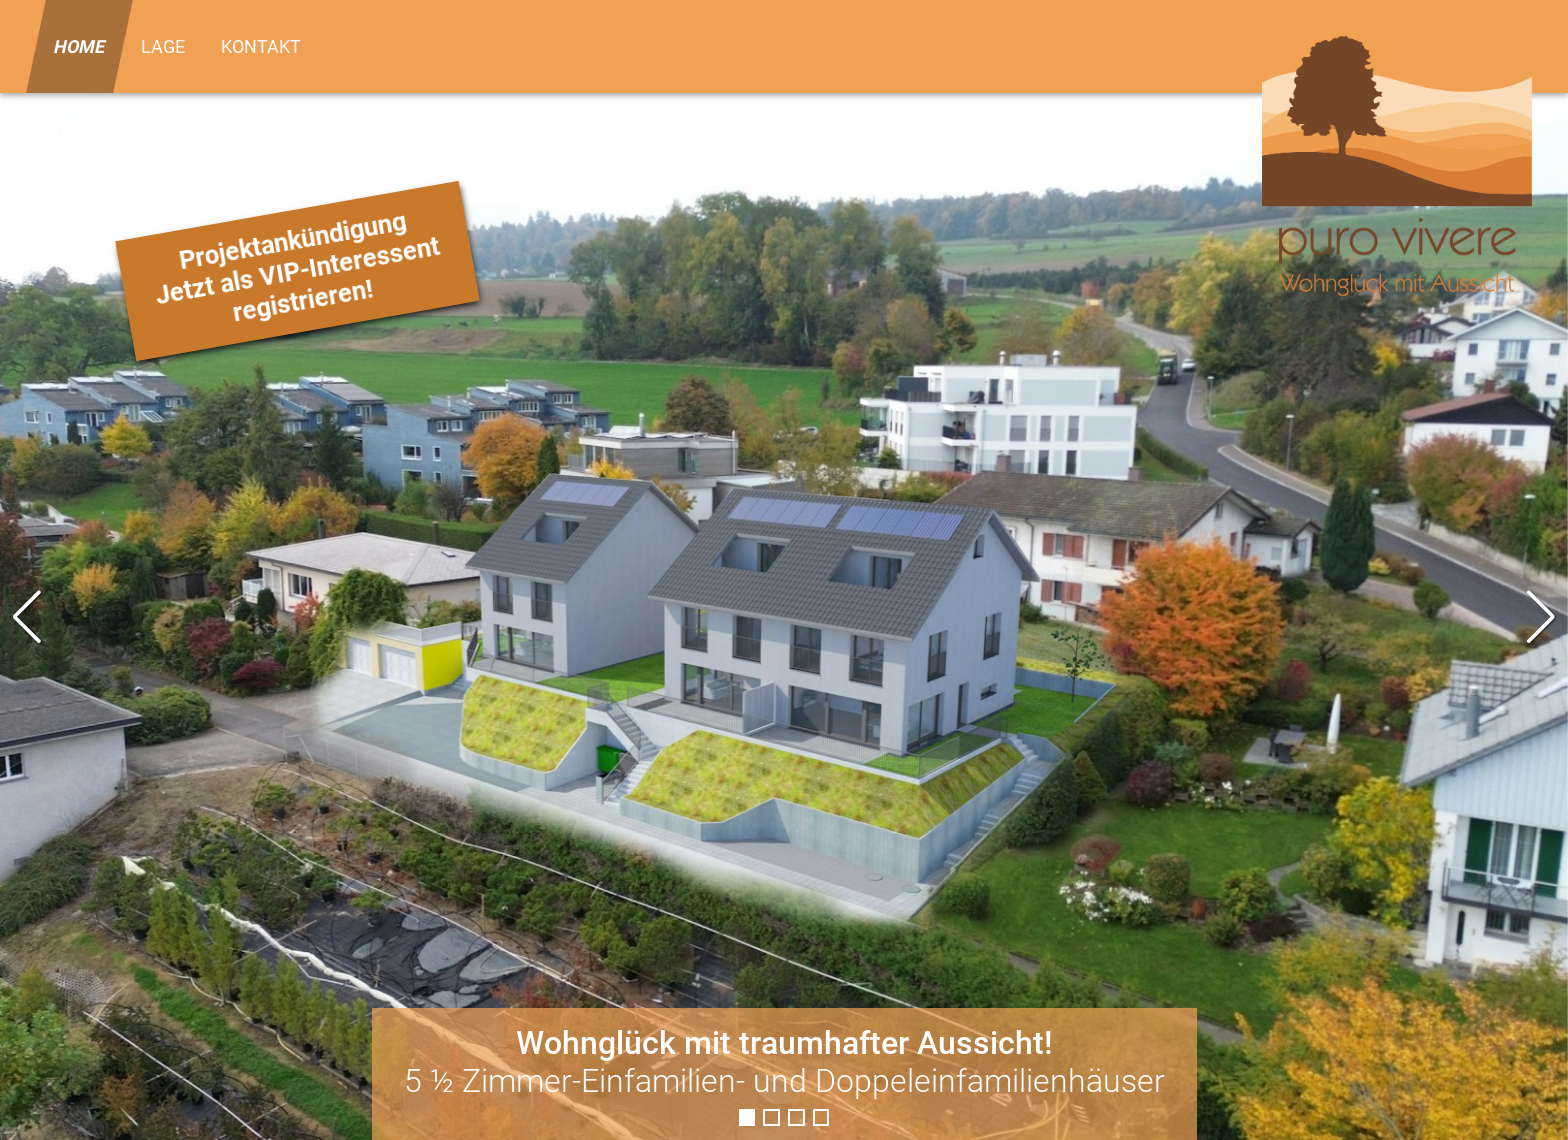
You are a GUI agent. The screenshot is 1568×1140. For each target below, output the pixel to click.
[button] (1541, 617)
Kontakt (261, 46)
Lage (163, 46)
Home (79, 46)
